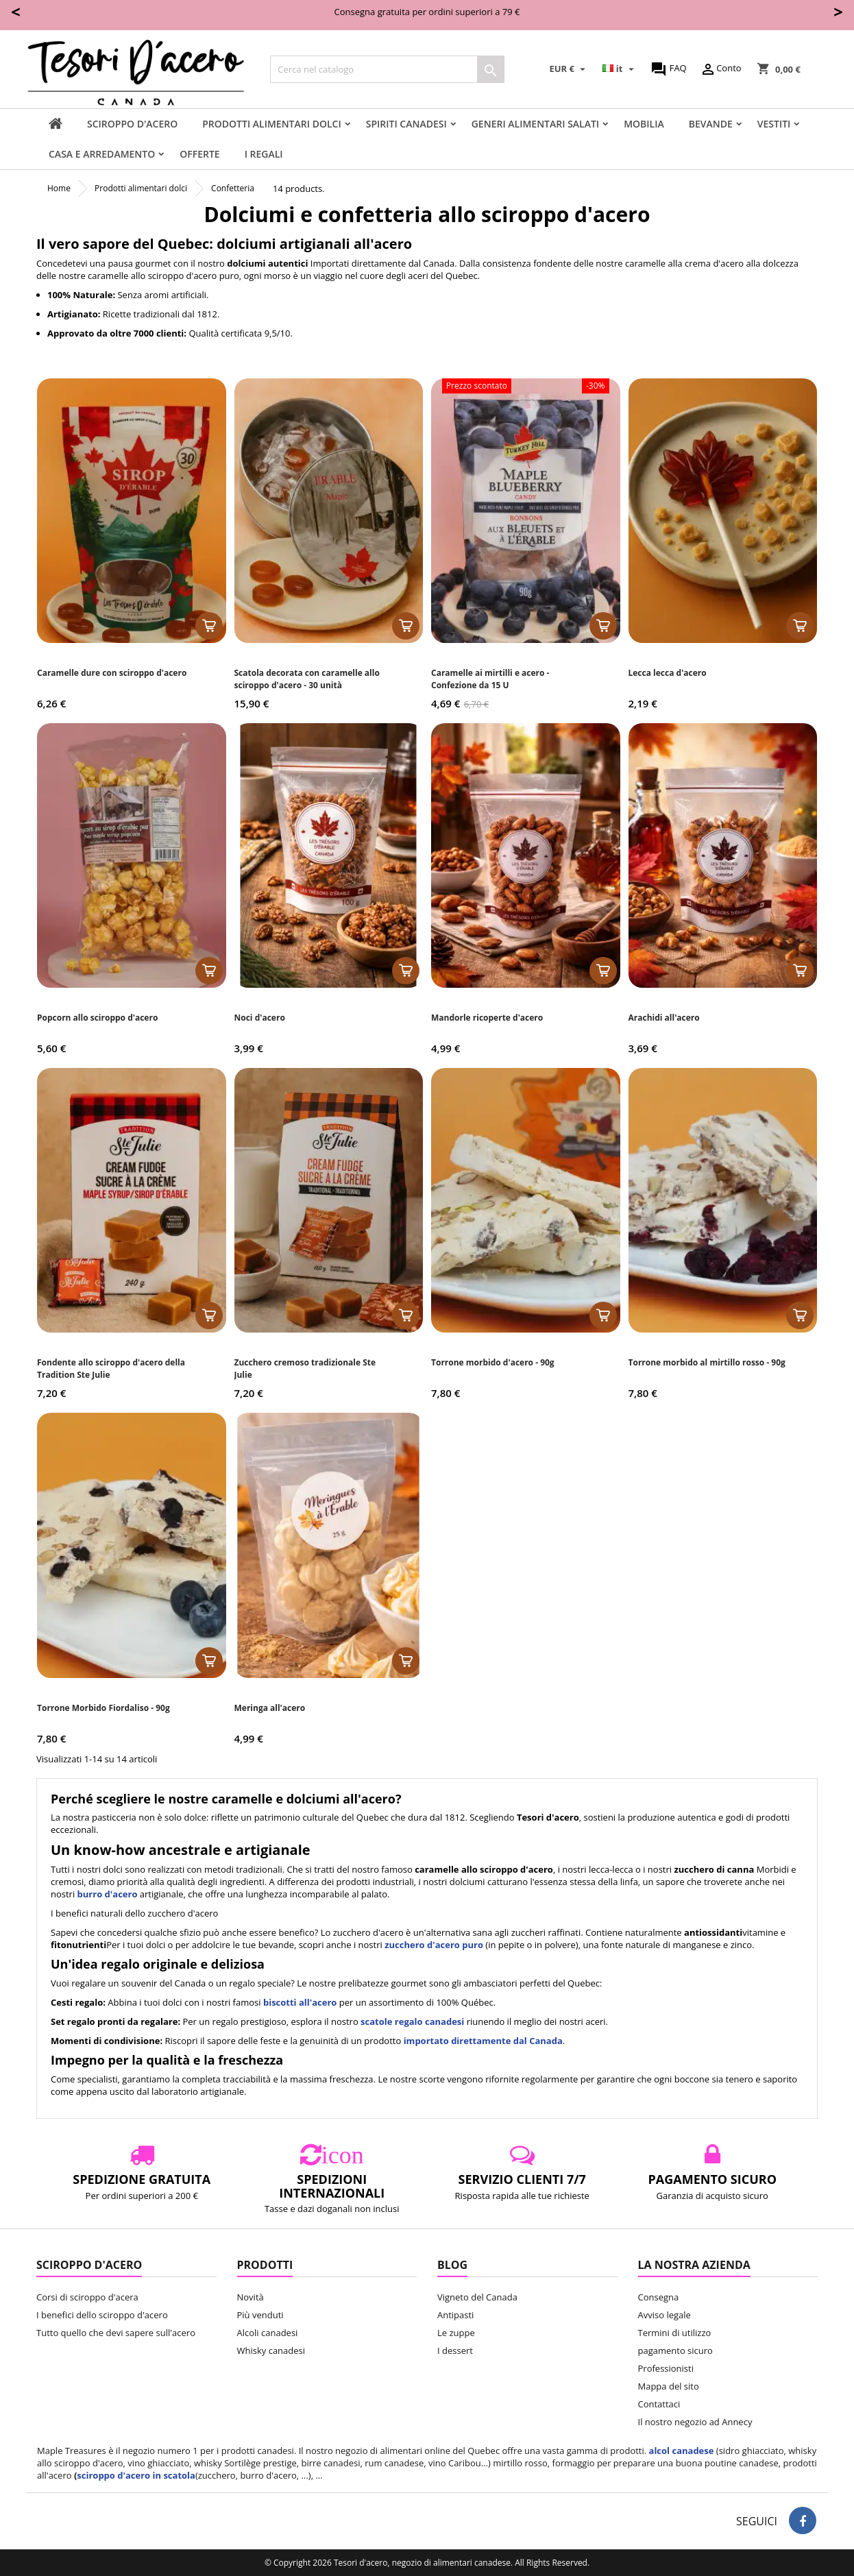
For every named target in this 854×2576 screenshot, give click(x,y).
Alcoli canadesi (267, 2332)
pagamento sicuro (675, 2350)
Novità (250, 2297)
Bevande (711, 123)
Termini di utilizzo (674, 2332)
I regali (264, 153)
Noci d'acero (259, 1017)
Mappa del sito (668, 2386)
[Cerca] (387, 69)
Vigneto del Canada (477, 2297)
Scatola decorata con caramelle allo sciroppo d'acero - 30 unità (307, 679)
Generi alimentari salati (535, 123)
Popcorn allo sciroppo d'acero (97, 1017)
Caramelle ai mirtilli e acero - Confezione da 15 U (490, 679)
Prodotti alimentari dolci (271, 123)
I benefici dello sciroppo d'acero (102, 2315)
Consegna (658, 2297)
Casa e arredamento (102, 153)
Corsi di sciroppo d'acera (87, 2297)
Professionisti (666, 2368)
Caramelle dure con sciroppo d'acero (111, 673)
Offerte (199, 153)
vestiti (774, 123)
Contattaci (659, 2404)
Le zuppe (456, 2332)
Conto (720, 69)
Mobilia (644, 123)
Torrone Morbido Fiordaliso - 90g (103, 1708)
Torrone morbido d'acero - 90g (492, 1362)
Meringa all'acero (270, 1708)
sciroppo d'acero (132, 123)
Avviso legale (664, 2315)
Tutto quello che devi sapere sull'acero (115, 2332)
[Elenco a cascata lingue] (619, 69)
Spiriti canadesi (406, 123)
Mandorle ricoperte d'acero (487, 1017)
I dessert (455, 2350)
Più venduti (260, 2315)
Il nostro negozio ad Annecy (695, 2422)
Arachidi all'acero (664, 1017)
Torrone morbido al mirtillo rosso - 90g (707, 1362)
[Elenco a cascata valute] (569, 69)
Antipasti (455, 2315)
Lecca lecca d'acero (668, 673)
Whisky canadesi (271, 2350)
